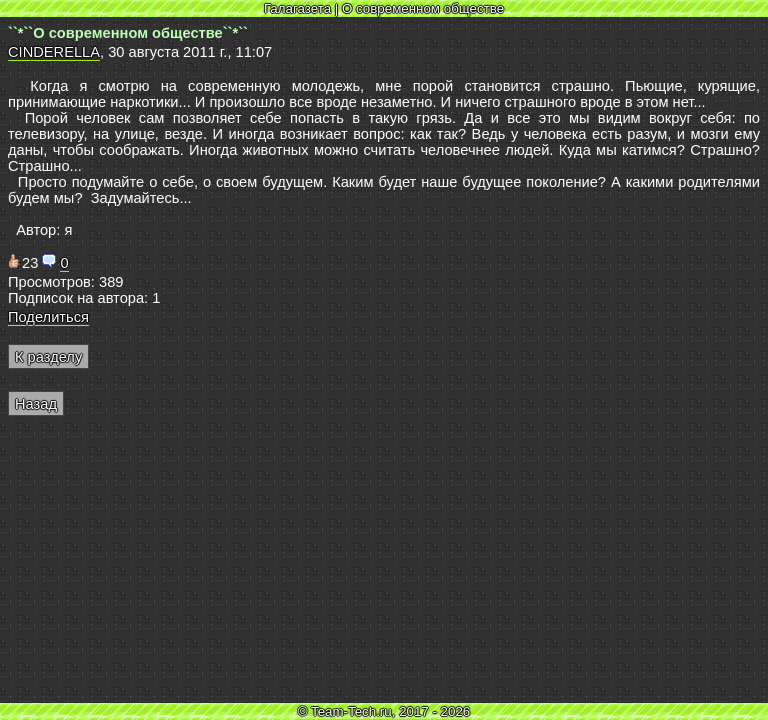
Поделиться (48, 317)
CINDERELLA (54, 52)
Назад (36, 404)
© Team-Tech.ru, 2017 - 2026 (384, 711)
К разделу (48, 357)
